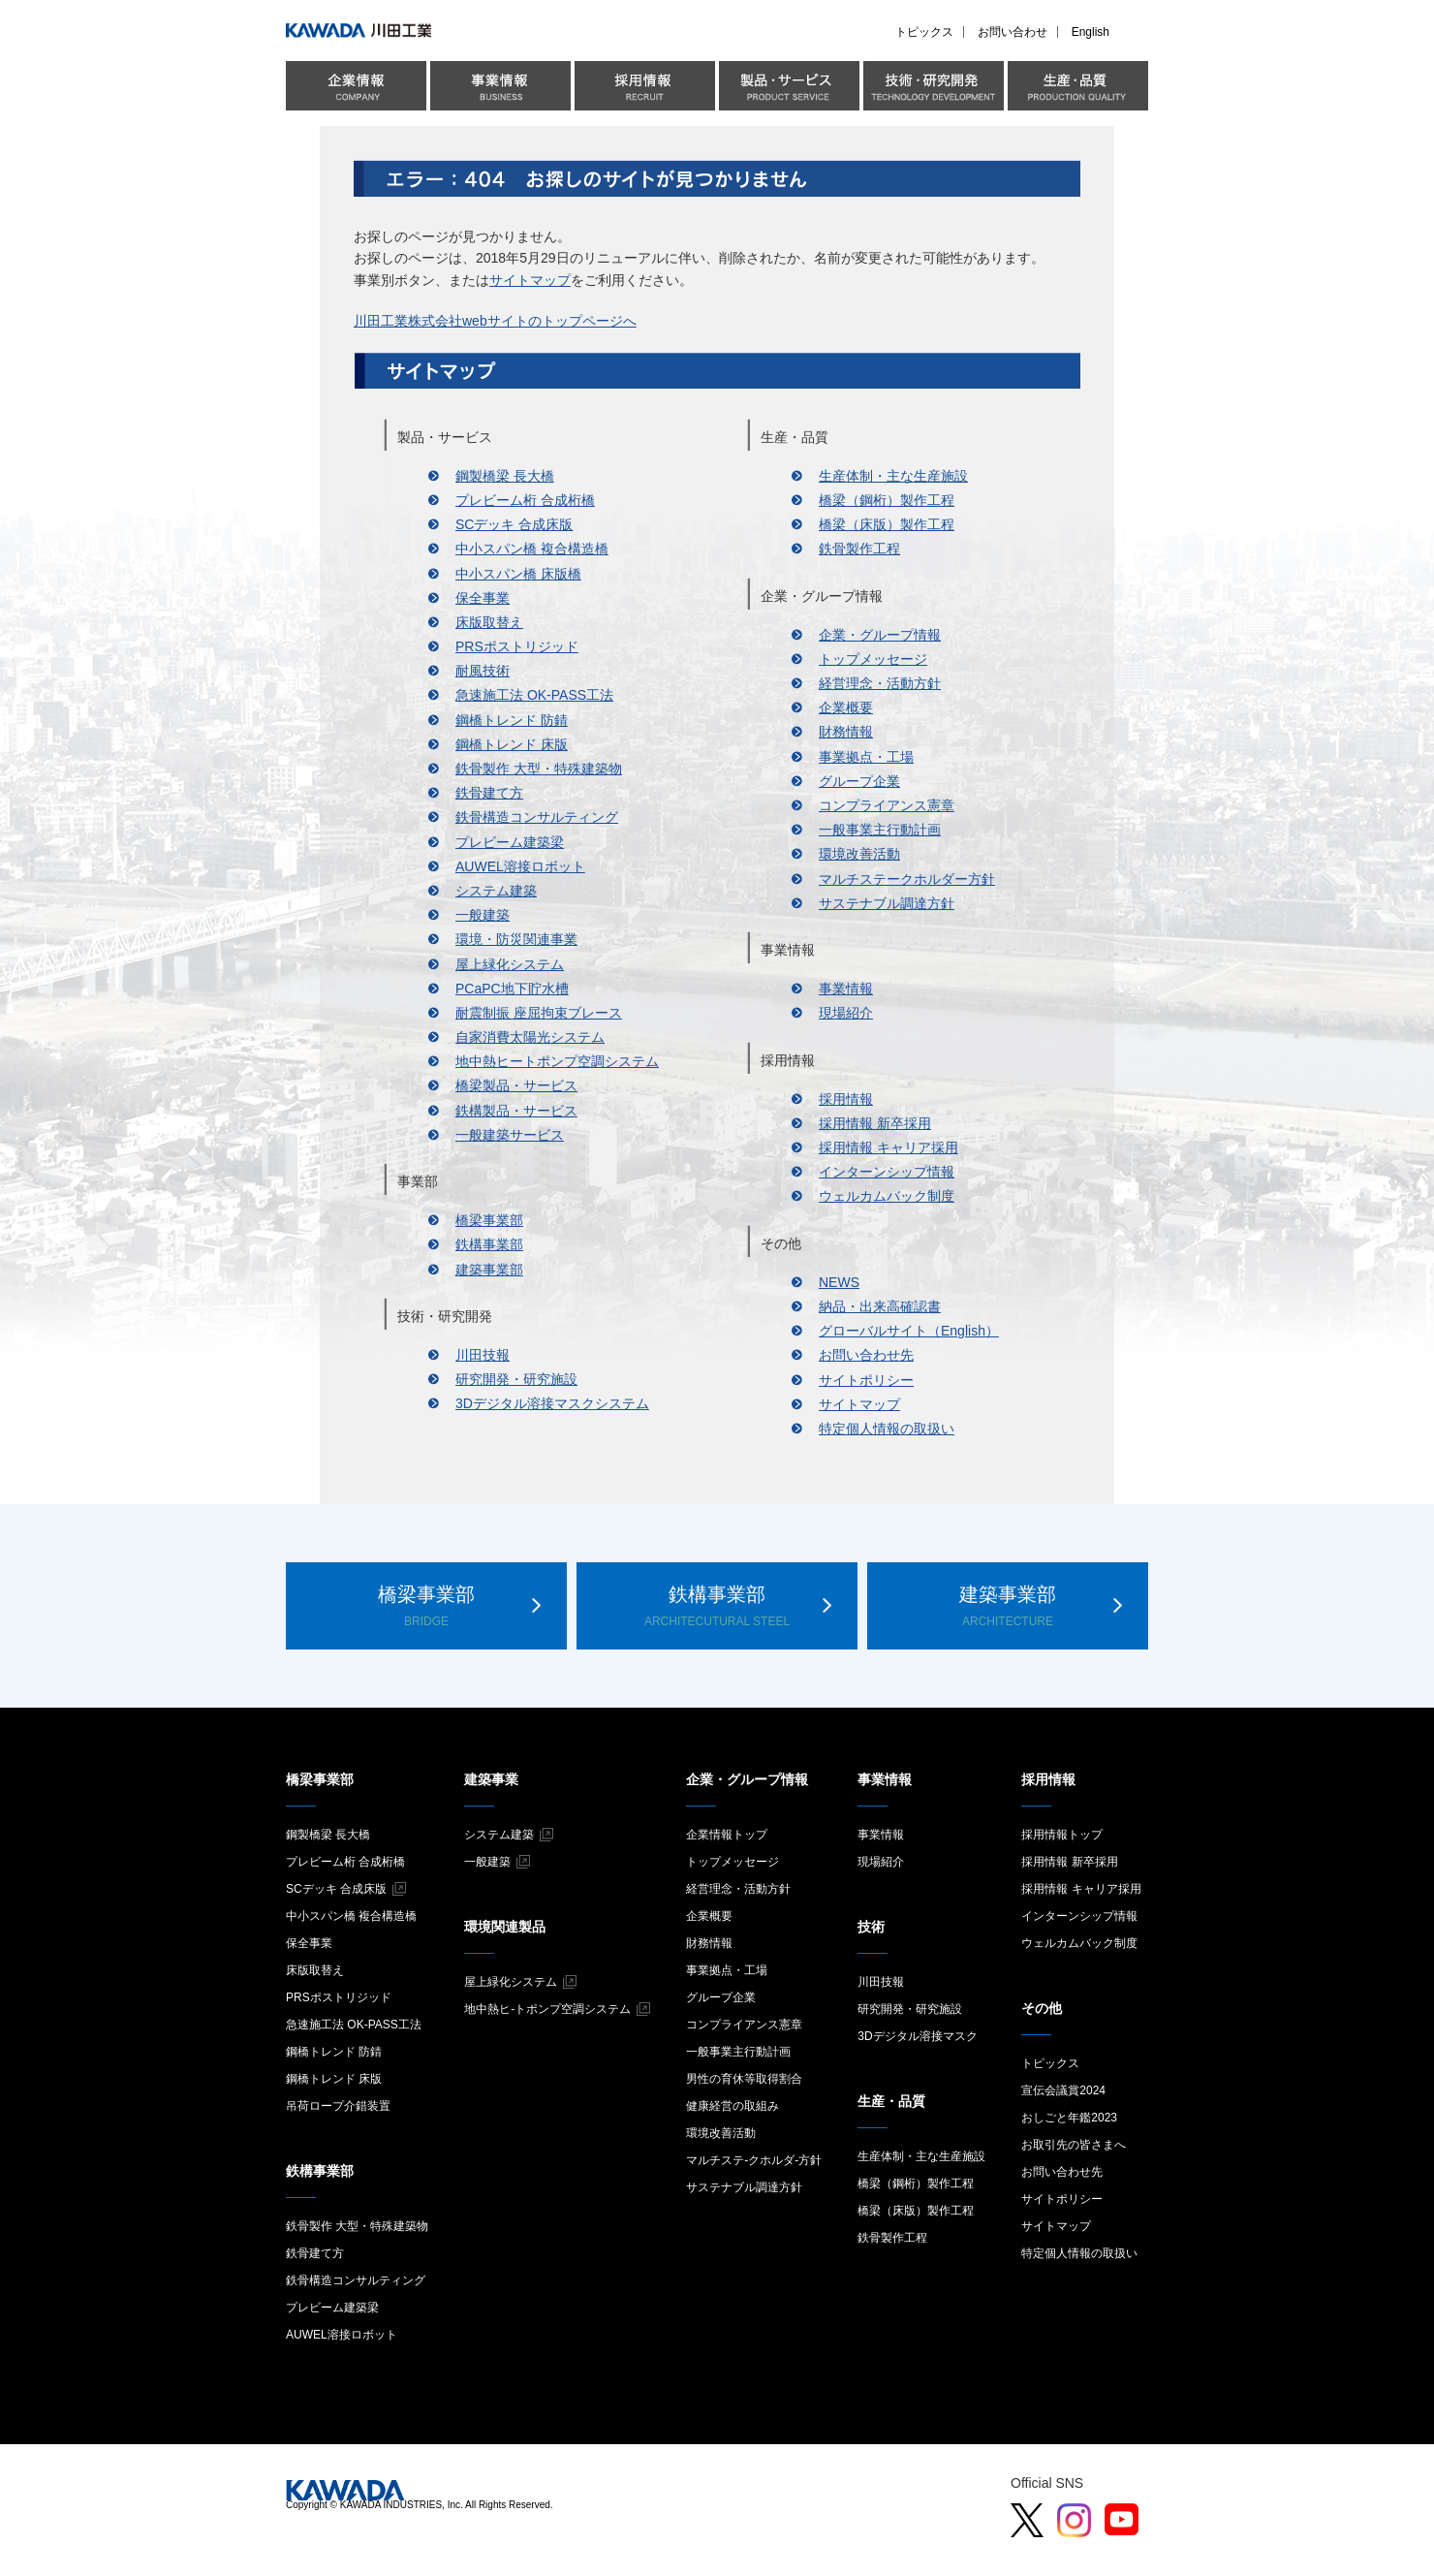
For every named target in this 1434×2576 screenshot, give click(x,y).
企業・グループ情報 (880, 635)
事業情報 (846, 988)
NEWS (839, 1282)
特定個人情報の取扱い (886, 1428)
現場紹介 (846, 1013)
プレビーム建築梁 (509, 842)
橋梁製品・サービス (516, 1085)
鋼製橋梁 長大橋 (504, 476)
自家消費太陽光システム (530, 1037)
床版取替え (489, 622)
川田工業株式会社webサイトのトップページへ (495, 321)
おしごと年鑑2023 (1069, 2117)
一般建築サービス (509, 1135)
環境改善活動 (859, 854)
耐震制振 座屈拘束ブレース (538, 1013)
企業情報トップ (726, 1834)
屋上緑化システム (509, 964)
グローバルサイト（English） (909, 1330)
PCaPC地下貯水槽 (512, 988)
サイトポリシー (866, 1380)
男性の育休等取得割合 (744, 2079)
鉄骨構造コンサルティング (536, 817)
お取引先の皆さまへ (1073, 2145)
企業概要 (846, 707)
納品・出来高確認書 (880, 1306)
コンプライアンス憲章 (886, 805)
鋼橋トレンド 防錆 (511, 720)
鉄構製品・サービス (516, 1110)
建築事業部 (489, 1269)
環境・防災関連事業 (516, 939)
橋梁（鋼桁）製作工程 (886, 500)
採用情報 (846, 1099)
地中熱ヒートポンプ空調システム (557, 1061)
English (1090, 32)
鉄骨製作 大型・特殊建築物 (538, 768)
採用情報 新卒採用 (875, 1123)
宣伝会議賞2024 (1063, 2090)
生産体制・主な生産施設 (893, 476)
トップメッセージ (873, 659)
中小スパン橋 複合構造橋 (531, 548)
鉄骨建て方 (489, 793)
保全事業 (482, 598)
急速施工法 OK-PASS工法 (534, 695)
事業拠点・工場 (866, 757)
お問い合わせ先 (866, 1355)
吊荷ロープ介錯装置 (338, 2106)
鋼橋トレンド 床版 (511, 744)
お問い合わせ (1012, 32)
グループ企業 (859, 781)
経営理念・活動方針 (880, 683)
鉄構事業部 (489, 1244)
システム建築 (496, 890)
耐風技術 (482, 670)
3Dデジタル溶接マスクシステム (552, 1403)
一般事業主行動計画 (880, 829)
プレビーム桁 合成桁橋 (525, 500)
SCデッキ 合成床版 (514, 524)
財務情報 (846, 731)
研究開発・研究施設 (516, 1379)
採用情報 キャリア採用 (888, 1147)
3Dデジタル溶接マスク (917, 2036)
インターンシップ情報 (886, 1171)
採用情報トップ (1062, 1834)
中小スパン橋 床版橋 (518, 573)
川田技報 (482, 1355)
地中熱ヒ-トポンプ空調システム (547, 2009)
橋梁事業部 (489, 1220)
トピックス (924, 32)
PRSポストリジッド (516, 646)
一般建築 (482, 915)
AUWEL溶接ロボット (520, 866)
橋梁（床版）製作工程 (886, 524)
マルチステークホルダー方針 (907, 879)
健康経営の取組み (732, 2106)
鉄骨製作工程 (859, 548)
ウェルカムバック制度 (886, 1196)
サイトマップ (530, 280)
